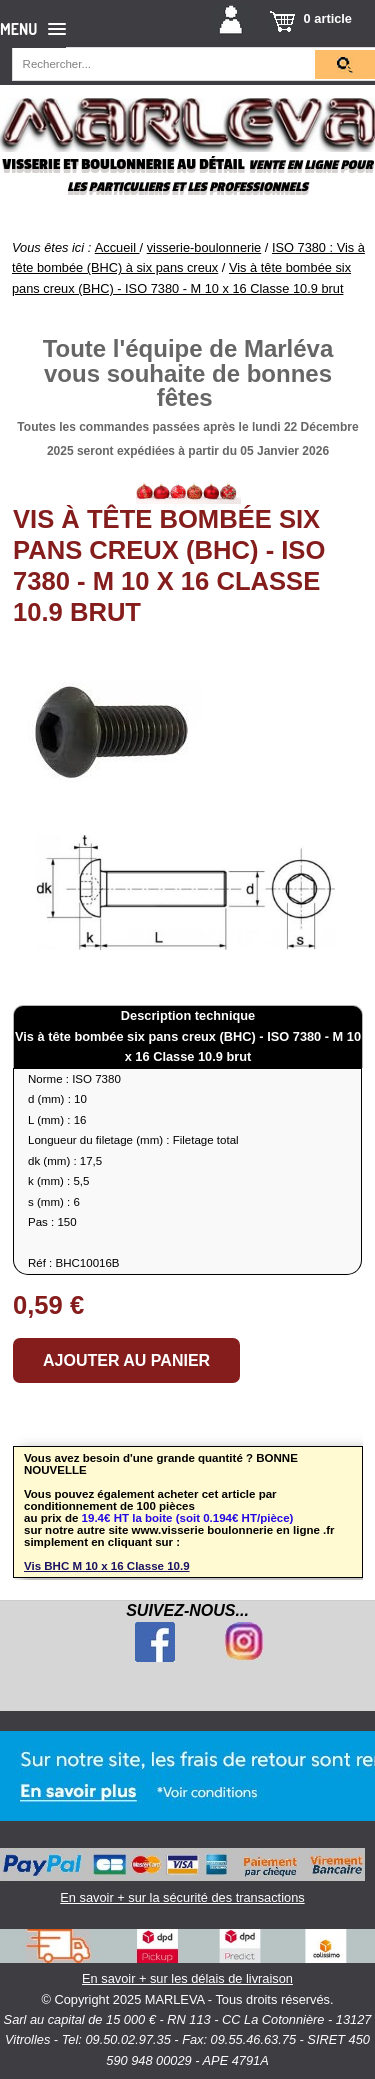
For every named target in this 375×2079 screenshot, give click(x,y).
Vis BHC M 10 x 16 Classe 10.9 (107, 1566)
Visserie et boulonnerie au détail (123, 164)
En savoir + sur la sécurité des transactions (182, 1876)
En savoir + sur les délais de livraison (187, 1958)
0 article (328, 18)
